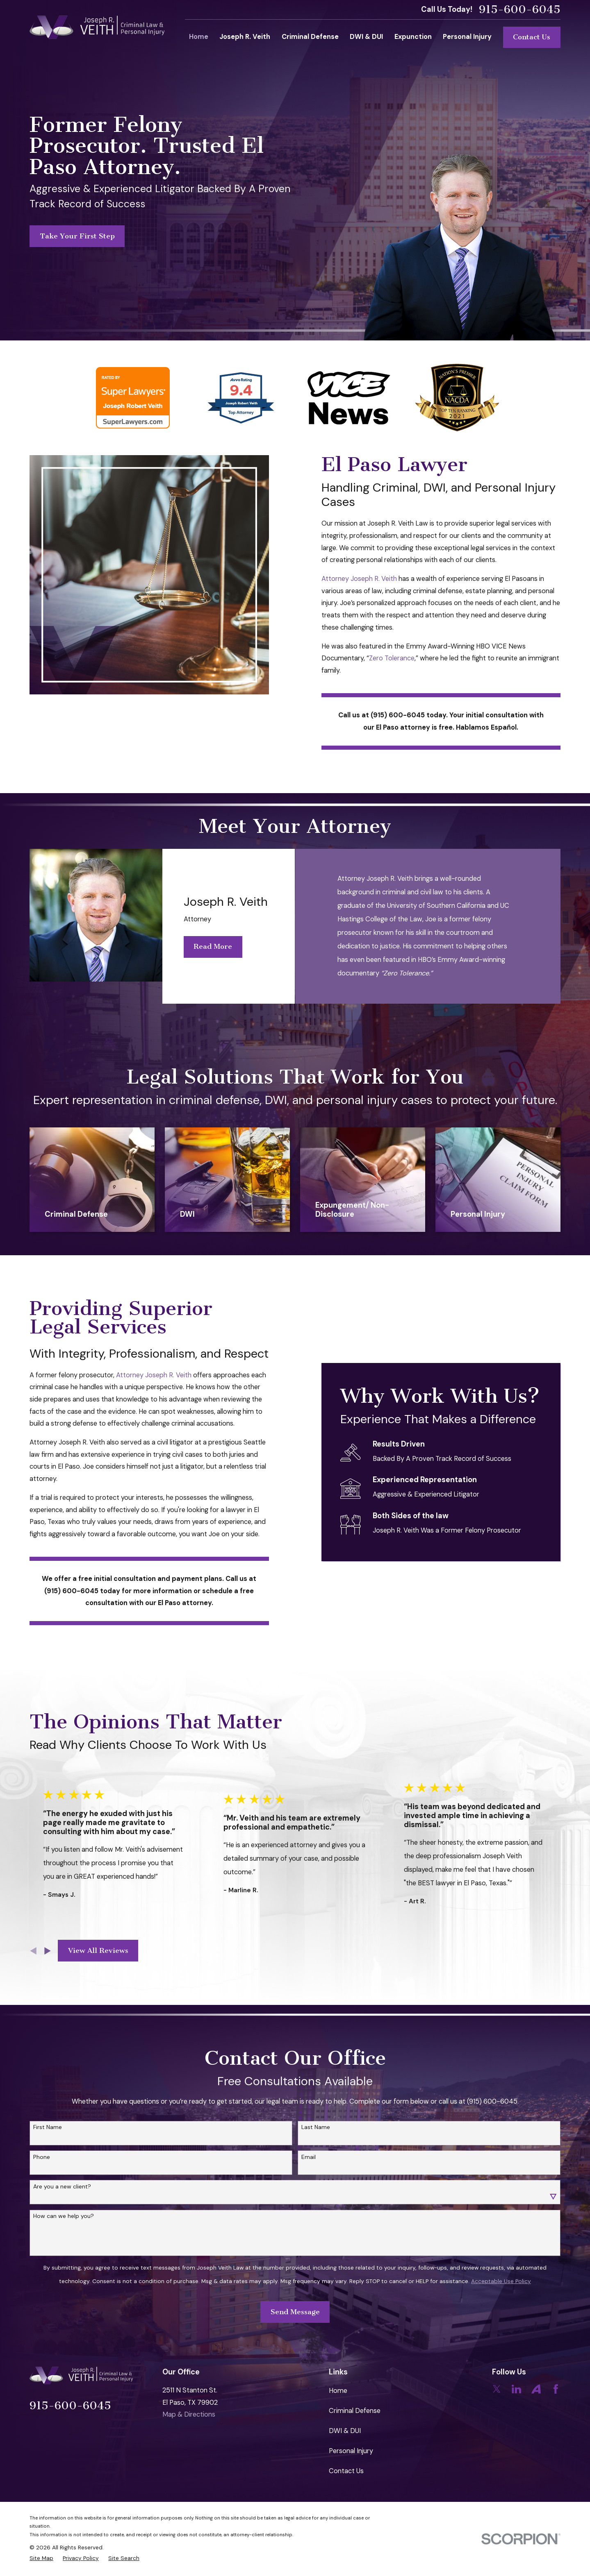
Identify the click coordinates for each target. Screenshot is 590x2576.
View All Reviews (98, 1950)
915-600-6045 (519, 10)
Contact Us (531, 37)
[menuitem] (41, 2558)
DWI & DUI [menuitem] (366, 36)
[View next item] (47, 1951)
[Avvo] (536, 2389)
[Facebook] (555, 2389)
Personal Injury (351, 2451)
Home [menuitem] (198, 36)
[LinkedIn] (516, 2389)
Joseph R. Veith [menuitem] (244, 36)
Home (338, 2390)
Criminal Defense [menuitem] (310, 36)
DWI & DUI (345, 2430)
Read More (207, 946)
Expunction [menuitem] (413, 36)
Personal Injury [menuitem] (467, 36)
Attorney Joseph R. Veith (359, 578)
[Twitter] (496, 2389)
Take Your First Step (77, 236)
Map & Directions (188, 2414)
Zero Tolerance (392, 658)
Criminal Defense (354, 2410)
